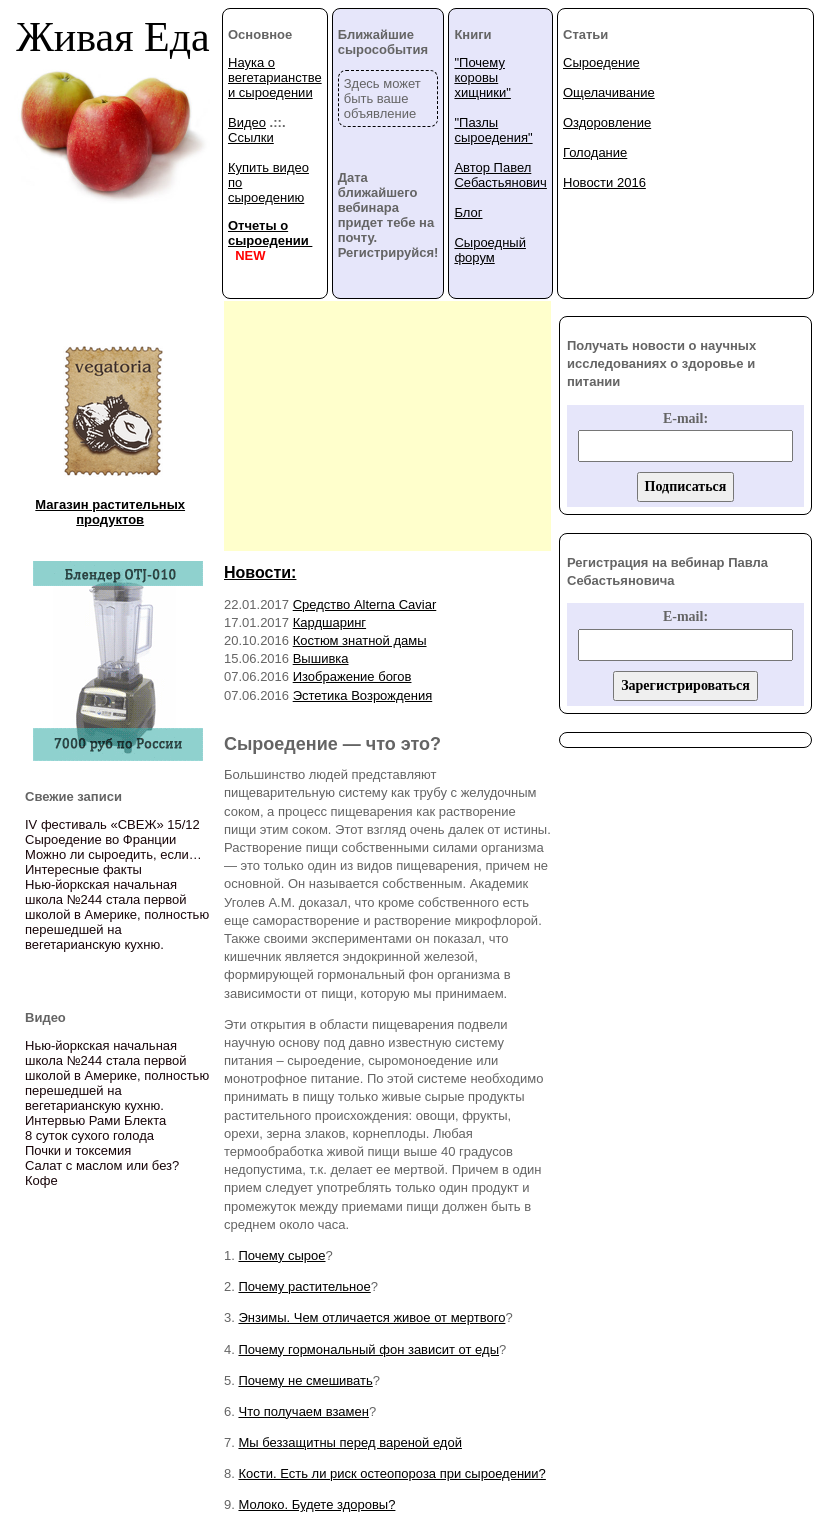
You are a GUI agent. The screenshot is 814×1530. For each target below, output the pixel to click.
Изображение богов (352, 676)
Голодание (595, 152)
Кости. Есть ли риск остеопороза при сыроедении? (391, 1473)
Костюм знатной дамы (360, 640)
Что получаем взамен (303, 1411)
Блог (468, 212)
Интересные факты (83, 869)
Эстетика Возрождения (363, 695)
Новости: (260, 572)
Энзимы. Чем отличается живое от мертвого (371, 1317)
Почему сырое (281, 1255)
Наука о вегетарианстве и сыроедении (275, 77)
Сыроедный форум (490, 250)
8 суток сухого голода (89, 1135)
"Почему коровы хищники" (482, 77)
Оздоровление (607, 122)
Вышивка (321, 658)
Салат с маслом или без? (102, 1165)
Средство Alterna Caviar (365, 604)
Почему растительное (304, 1286)
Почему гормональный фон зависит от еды (368, 1349)
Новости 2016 (604, 182)
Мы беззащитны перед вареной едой (349, 1442)
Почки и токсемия (78, 1150)
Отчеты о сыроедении (270, 233)
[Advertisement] (387, 426)
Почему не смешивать (305, 1380)
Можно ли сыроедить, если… (113, 854)
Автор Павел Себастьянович (500, 175)
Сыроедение (601, 62)
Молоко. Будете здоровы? (316, 1504)
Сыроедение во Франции (100, 839)
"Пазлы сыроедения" (493, 130)
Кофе (41, 1180)
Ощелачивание (609, 92)
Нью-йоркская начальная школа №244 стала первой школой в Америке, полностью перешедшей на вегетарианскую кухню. (117, 914)
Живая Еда (113, 37)
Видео (247, 122)
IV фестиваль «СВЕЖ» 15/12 (112, 824)
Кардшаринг (329, 622)
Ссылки (251, 137)
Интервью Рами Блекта (95, 1120)
